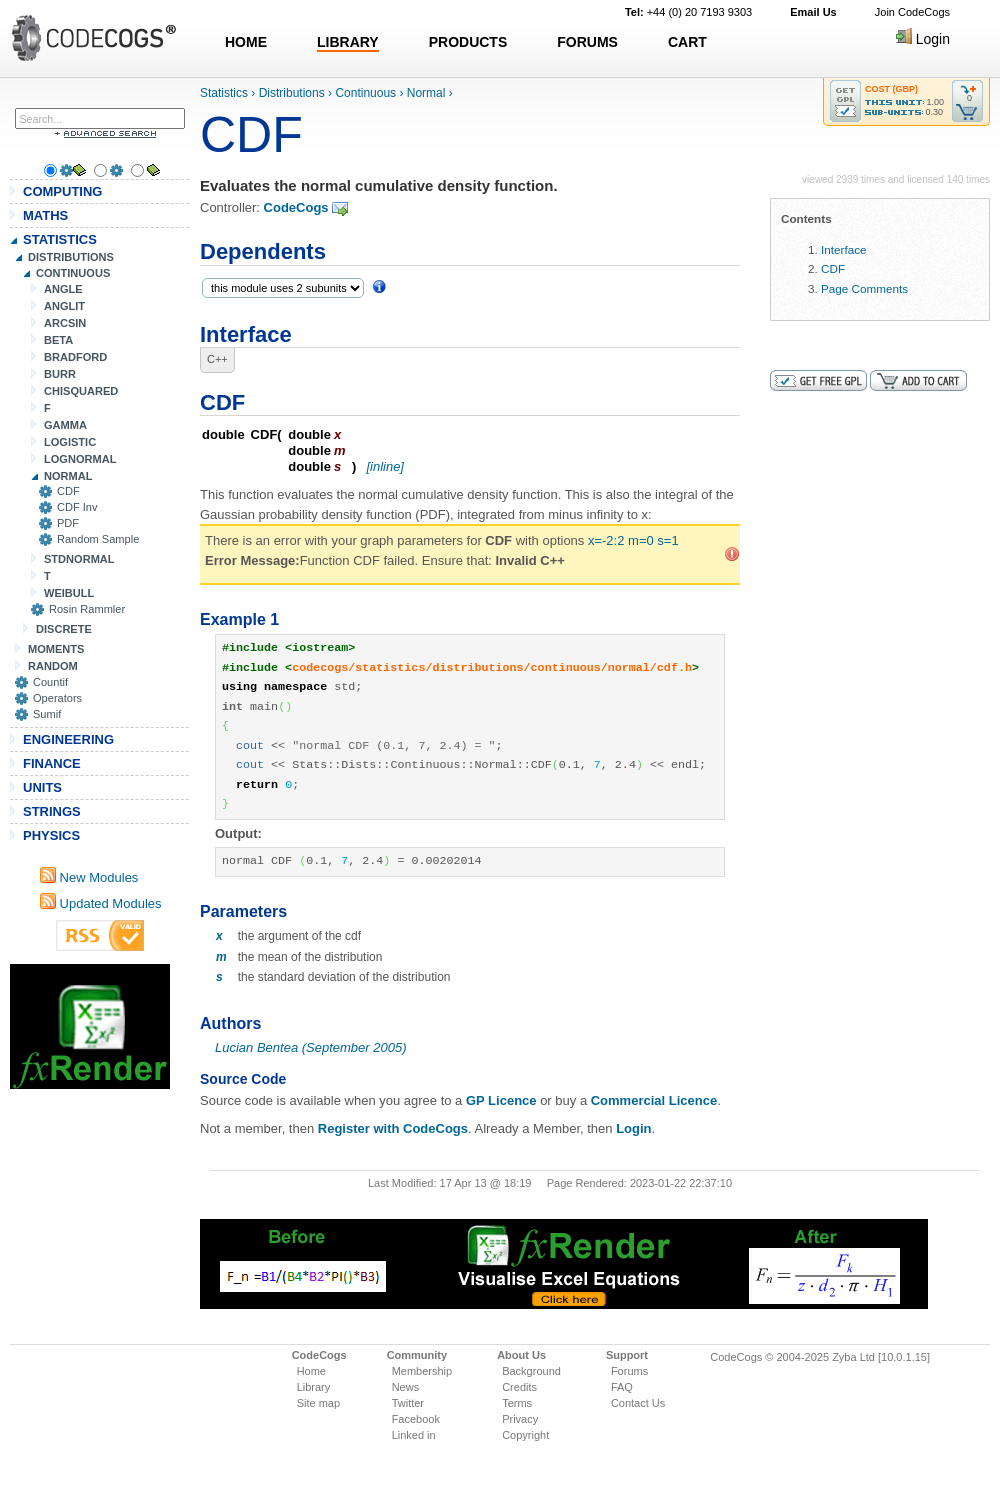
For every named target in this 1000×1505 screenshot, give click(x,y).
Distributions (292, 93)
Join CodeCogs (912, 12)
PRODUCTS (468, 42)
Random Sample (98, 539)
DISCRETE (64, 629)
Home (311, 1371)
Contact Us (638, 1403)
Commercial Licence (654, 1100)
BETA (58, 340)
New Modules (89, 877)
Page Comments (864, 288)
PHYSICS (51, 835)
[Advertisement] (90, 1026)
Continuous (365, 93)
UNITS (42, 787)
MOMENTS (56, 649)
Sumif (47, 714)
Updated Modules (101, 903)
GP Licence (501, 1100)
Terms (517, 1403)
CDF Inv (77, 507)
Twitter (408, 1403)
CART (687, 42)
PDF (68, 523)
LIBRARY (348, 42)
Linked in (414, 1435)
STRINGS (52, 811)
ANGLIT (64, 306)
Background (531, 1371)
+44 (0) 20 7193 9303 (688, 12)
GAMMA (65, 425)
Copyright (525, 1435)
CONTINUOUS (73, 273)
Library (314, 1387)
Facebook (416, 1419)
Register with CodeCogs (393, 1128)
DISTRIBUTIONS (71, 257)
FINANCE (52, 763)
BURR (60, 374)
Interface (843, 249)
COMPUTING (62, 191)
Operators (57, 698)
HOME (246, 42)
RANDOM (53, 666)
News (406, 1387)
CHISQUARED (81, 391)
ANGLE (63, 289)
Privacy (520, 1419)
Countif (50, 682)
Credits (519, 1387)
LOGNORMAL (80, 459)
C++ (217, 359)
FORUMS (587, 42)
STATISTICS (60, 239)
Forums (629, 1371)
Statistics (224, 93)
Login (923, 39)
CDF (68, 491)
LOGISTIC (70, 442)
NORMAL (68, 476)
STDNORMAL (79, 559)
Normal (426, 93)
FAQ (622, 1387)
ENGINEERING (68, 739)
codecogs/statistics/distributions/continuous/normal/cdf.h (492, 668)
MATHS (45, 215)
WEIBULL (69, 593)
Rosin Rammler (87, 609)
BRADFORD (75, 357)
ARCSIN (65, 323)
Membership (422, 1371)
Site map (318, 1403)
